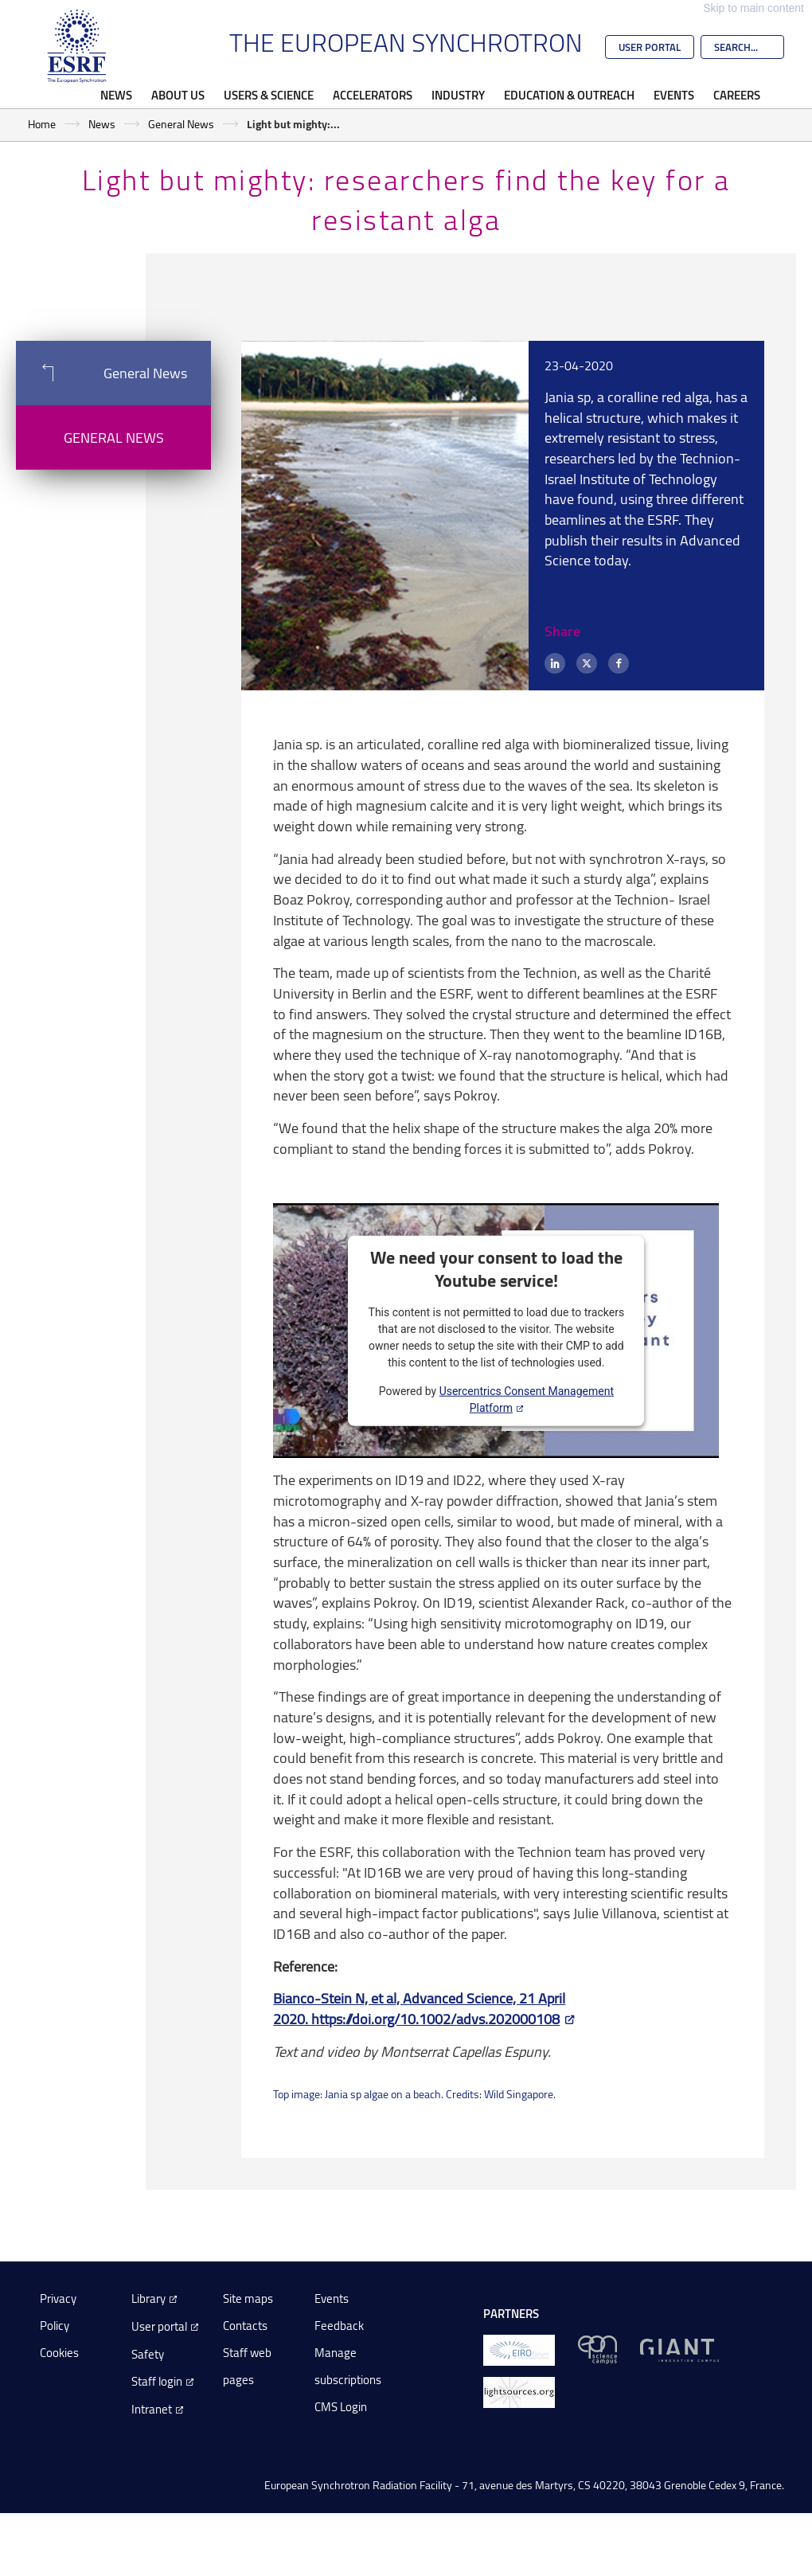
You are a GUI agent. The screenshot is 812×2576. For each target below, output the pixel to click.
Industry (458, 95)
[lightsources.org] (519, 2391)
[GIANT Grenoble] (679, 2348)
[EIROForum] (519, 2348)
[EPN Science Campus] (597, 2348)
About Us (178, 95)
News (116, 95)
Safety (147, 2354)
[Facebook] (618, 663)
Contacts (245, 2325)
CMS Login (340, 2406)
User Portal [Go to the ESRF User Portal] (650, 47)
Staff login (156, 2381)
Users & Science (269, 95)
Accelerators (372, 95)
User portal (159, 2326)
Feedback (339, 2325)
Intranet (151, 2409)
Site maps (248, 2298)
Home (42, 123)
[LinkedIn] (555, 663)
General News (181, 123)
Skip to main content (753, 8)
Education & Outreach (569, 95)
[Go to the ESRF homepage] (77, 46)
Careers (736, 95)
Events (674, 95)
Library (148, 2298)
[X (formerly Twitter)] (586, 663)
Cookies (59, 2352)
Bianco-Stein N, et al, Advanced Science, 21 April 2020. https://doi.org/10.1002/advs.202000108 (419, 2008)
